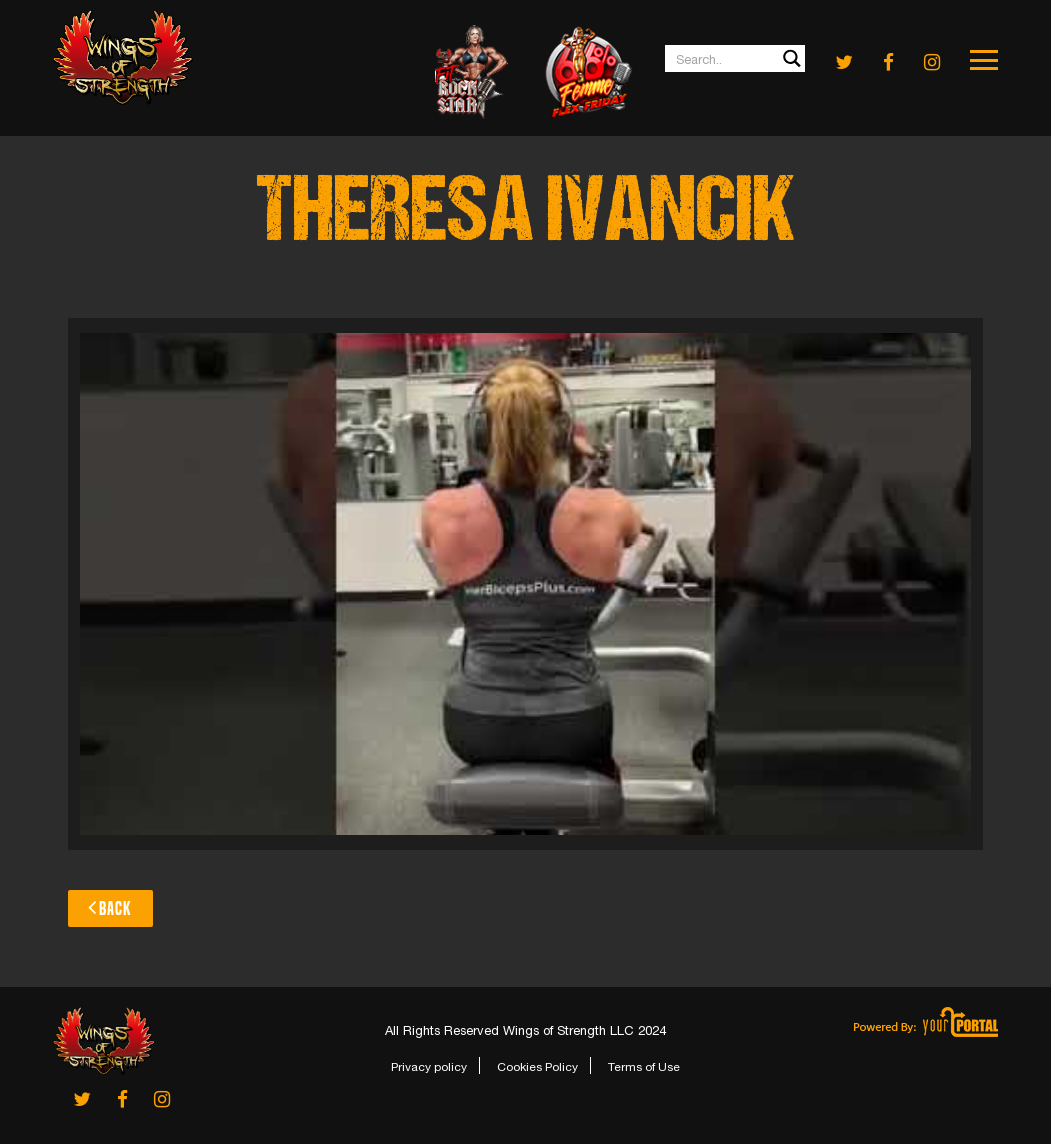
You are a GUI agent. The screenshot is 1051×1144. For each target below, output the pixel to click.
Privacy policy (429, 1067)
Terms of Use (644, 1067)
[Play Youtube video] (526, 584)
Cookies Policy (537, 1067)
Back (110, 907)
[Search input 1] (736, 58)
